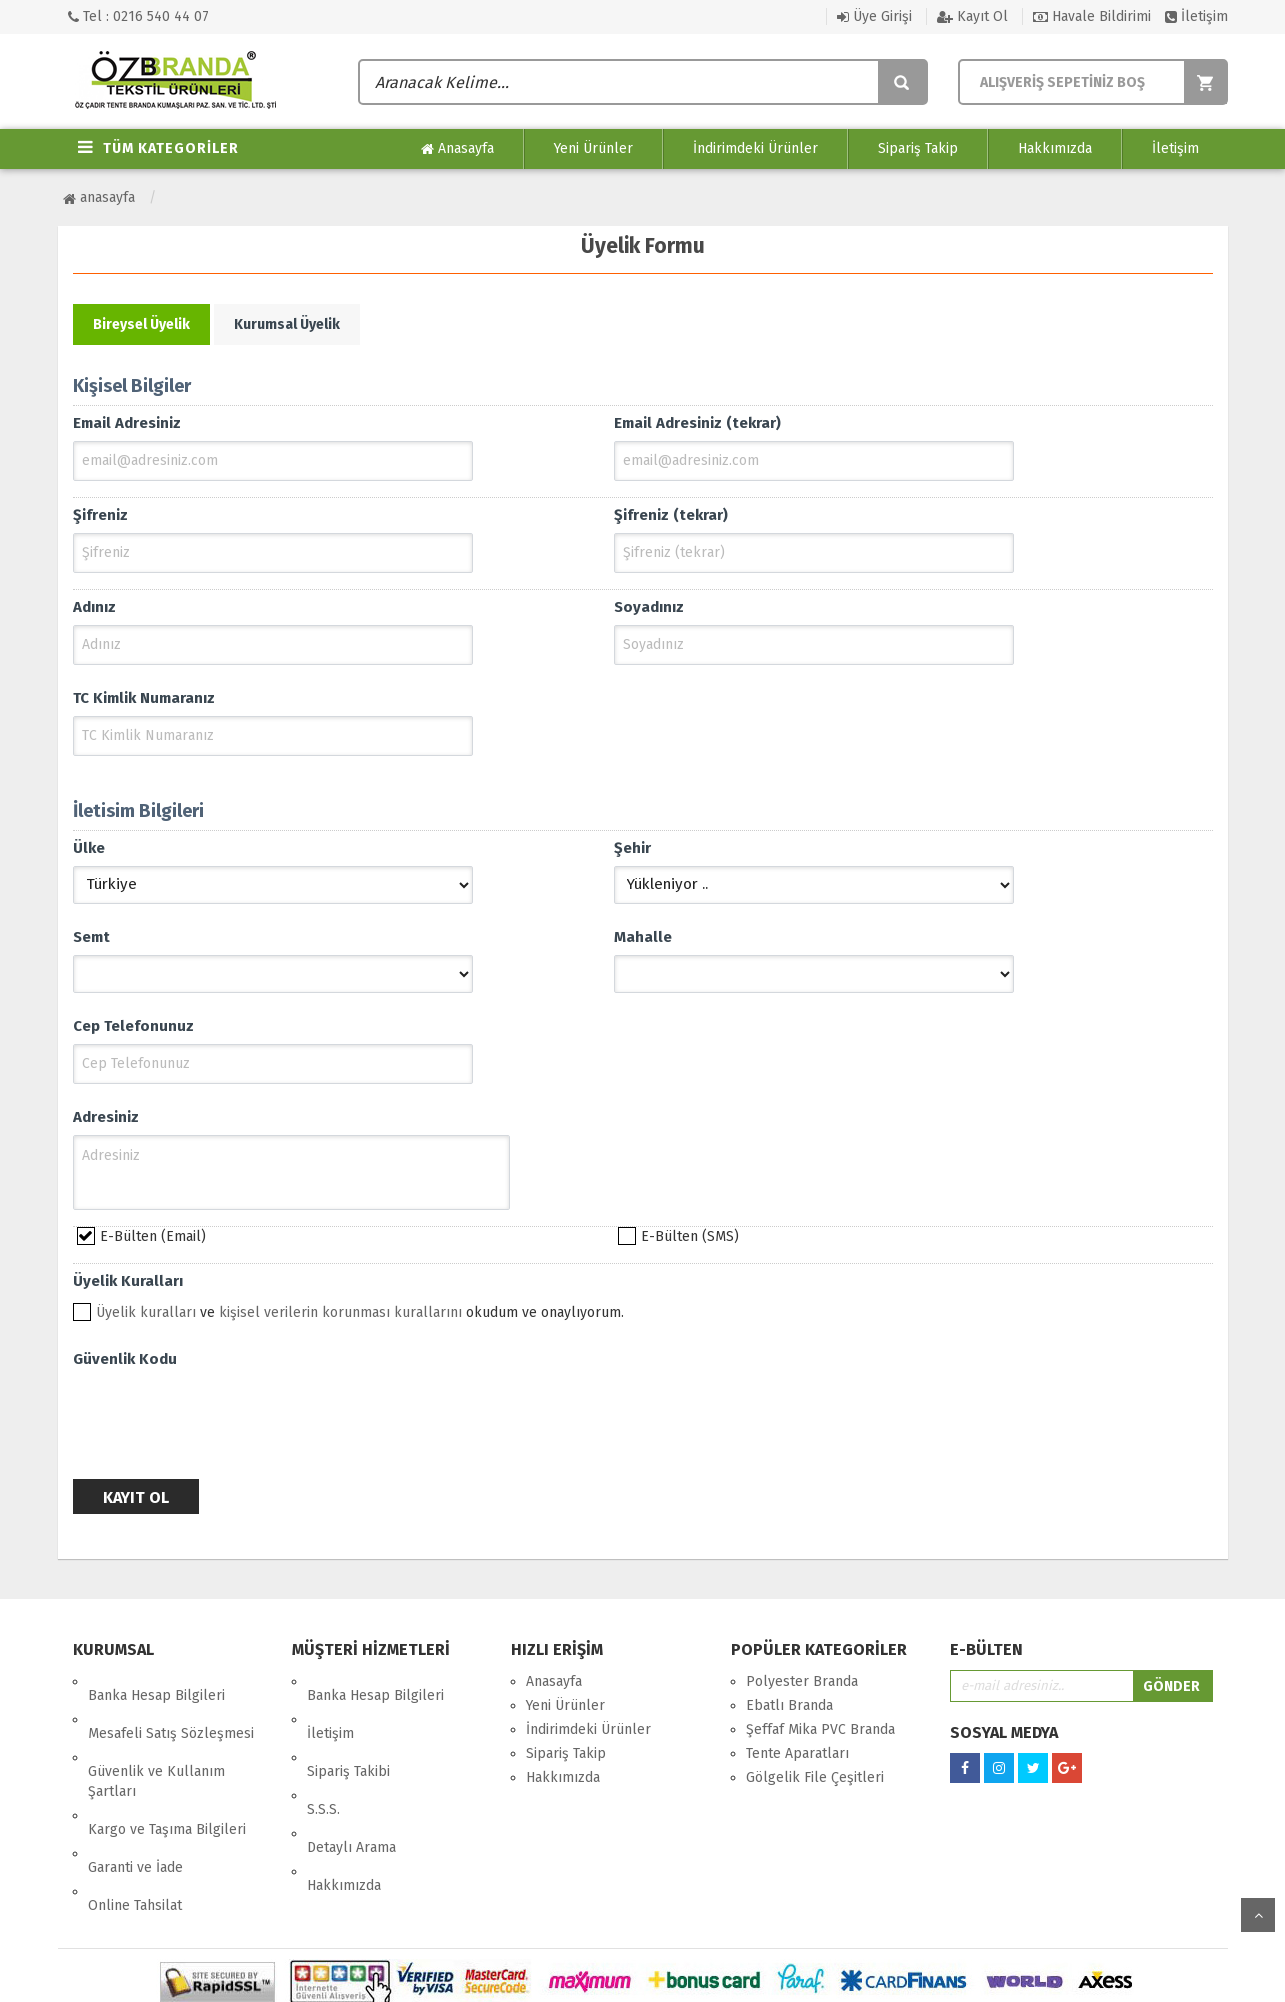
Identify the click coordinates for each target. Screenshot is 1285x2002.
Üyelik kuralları (146, 1312)
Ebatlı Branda (789, 1705)
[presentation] (225, 1416)
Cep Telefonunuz (133, 1026)
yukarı (1258, 1915)
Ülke (89, 848)
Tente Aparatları (797, 1753)
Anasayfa (457, 149)
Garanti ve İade (135, 1797)
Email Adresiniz (127, 423)
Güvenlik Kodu (125, 1359)
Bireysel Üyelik (141, 324)
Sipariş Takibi (348, 1729)
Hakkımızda (1055, 148)
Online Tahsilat (135, 1821)
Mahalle (643, 937)
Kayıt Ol (972, 16)
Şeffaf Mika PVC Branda (820, 1729)
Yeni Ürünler (593, 148)
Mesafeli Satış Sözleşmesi (171, 1705)
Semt (91, 937)
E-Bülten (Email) (153, 1236)
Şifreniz (100, 515)
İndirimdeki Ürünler (755, 148)
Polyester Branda (802, 1681)
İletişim (1196, 16)
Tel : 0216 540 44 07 (138, 16)
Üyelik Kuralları (128, 1281)
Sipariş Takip (918, 148)
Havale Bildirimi (1092, 16)
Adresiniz (106, 1117)
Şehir (632, 848)
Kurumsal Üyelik (287, 324)
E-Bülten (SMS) (690, 1236)
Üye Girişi (874, 16)
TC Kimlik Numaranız (144, 698)
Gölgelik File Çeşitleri (815, 1777)
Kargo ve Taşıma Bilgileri (167, 1773)
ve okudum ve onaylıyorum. (360, 1312)
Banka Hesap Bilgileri (156, 1681)
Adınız (94, 607)
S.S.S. (323, 1753)
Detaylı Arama (351, 1777)
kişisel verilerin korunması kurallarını (340, 1312)
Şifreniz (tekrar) (671, 515)
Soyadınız (649, 607)
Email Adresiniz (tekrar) (697, 423)
